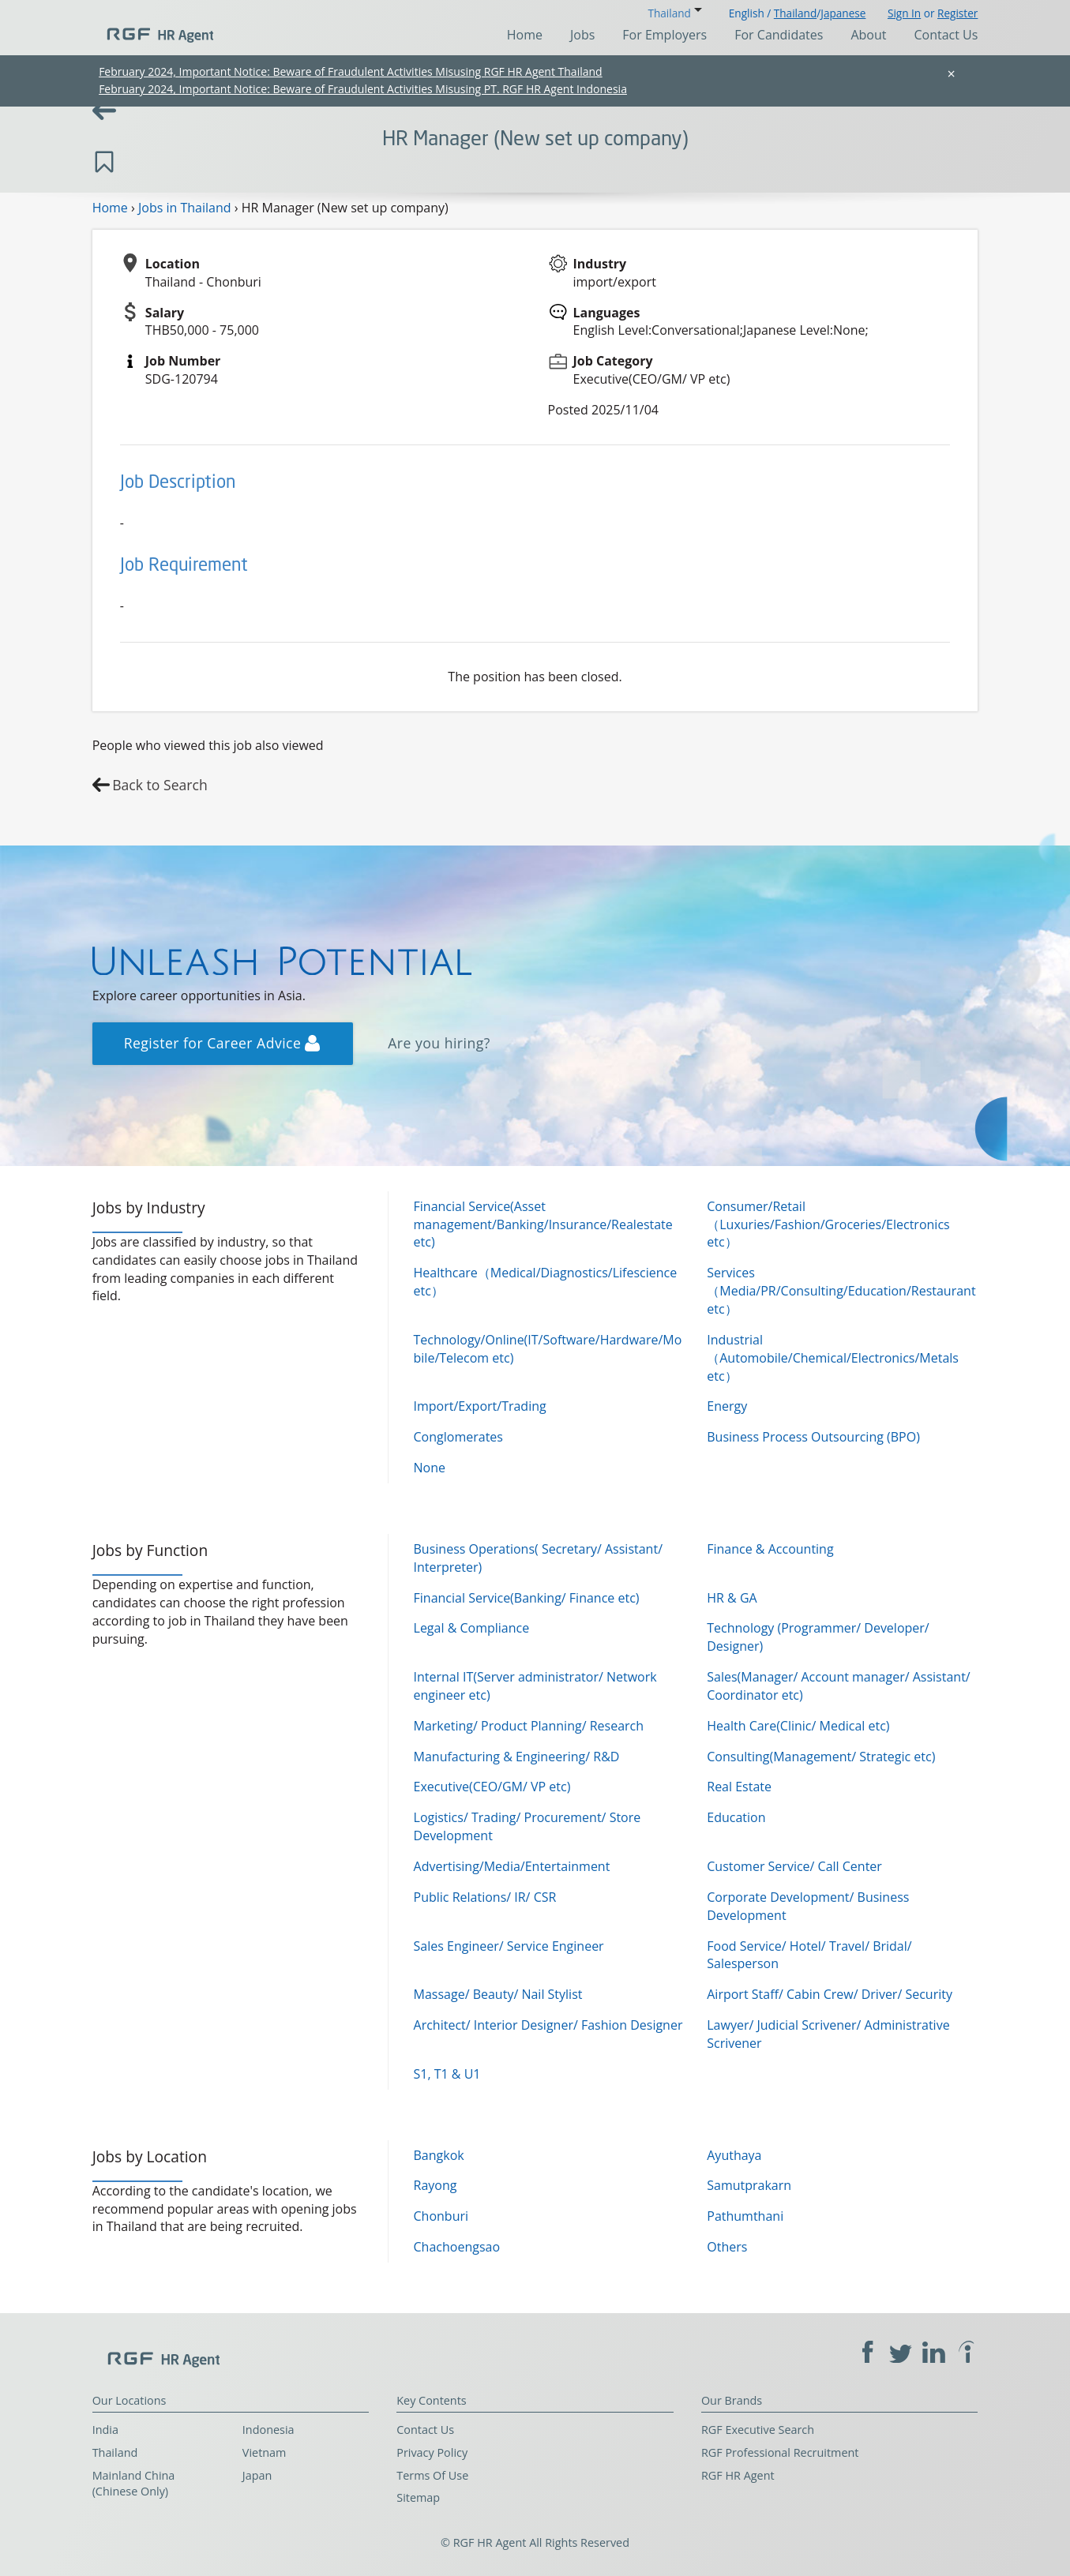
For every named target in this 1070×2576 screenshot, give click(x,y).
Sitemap (418, 2497)
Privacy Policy (431, 2452)
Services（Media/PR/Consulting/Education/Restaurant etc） (841, 1291)
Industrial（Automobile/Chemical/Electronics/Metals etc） (833, 1358)
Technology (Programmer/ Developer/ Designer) (818, 1637)
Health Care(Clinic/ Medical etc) (798, 1725)
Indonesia (268, 2429)
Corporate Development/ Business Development (808, 1906)
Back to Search (160, 784)
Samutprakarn (749, 2185)
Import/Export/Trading (480, 1406)
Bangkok (439, 2155)
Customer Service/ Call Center (794, 1866)
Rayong (435, 2185)
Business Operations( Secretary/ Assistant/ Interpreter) (538, 1558)
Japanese (842, 13)
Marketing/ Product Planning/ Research (529, 1725)
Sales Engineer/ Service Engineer (509, 1946)
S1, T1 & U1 (447, 2074)
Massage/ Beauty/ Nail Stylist (498, 1994)
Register (957, 13)
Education (736, 1817)
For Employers (664, 34)
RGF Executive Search (757, 2429)
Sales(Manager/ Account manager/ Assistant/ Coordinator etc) (838, 1686)
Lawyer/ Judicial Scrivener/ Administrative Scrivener (828, 2034)
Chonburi (441, 2216)
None (429, 1467)
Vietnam (264, 2452)
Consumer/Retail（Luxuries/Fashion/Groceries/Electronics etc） (828, 1224)
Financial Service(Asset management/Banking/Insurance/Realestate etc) (543, 1224)
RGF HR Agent (738, 2475)
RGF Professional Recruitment (780, 2452)
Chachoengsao (457, 2246)
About (868, 34)
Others (727, 2246)
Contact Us (946, 34)
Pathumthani (745, 2216)
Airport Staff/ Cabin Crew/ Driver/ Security (829, 1994)
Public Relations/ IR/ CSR (485, 1897)
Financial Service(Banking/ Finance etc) (527, 1598)
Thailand (795, 13)
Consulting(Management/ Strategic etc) (821, 1756)
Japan (257, 2475)
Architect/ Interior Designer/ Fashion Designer (548, 2025)
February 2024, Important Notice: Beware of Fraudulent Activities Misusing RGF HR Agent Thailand (351, 71)
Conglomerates (458, 1436)
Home (525, 34)
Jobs (582, 34)
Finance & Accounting (770, 1549)
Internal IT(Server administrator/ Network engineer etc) (535, 1686)
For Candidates (778, 34)
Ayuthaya (734, 2155)
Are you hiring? (439, 1042)
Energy (727, 1406)
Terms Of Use (432, 2475)
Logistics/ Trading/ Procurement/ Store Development (527, 1826)
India (105, 2429)
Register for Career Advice (222, 1042)
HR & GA (732, 1598)
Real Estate (739, 1786)
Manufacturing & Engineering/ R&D (517, 1756)
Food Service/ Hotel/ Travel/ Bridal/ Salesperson (809, 1955)
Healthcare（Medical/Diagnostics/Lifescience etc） (546, 1281)
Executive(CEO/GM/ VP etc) (492, 1786)
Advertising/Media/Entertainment (512, 1866)
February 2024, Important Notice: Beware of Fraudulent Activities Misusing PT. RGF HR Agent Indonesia (363, 88)
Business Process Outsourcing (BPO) (813, 1436)
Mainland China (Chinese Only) (133, 2483)
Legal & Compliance (472, 1628)
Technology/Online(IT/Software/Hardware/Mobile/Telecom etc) (548, 1349)
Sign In (904, 13)
